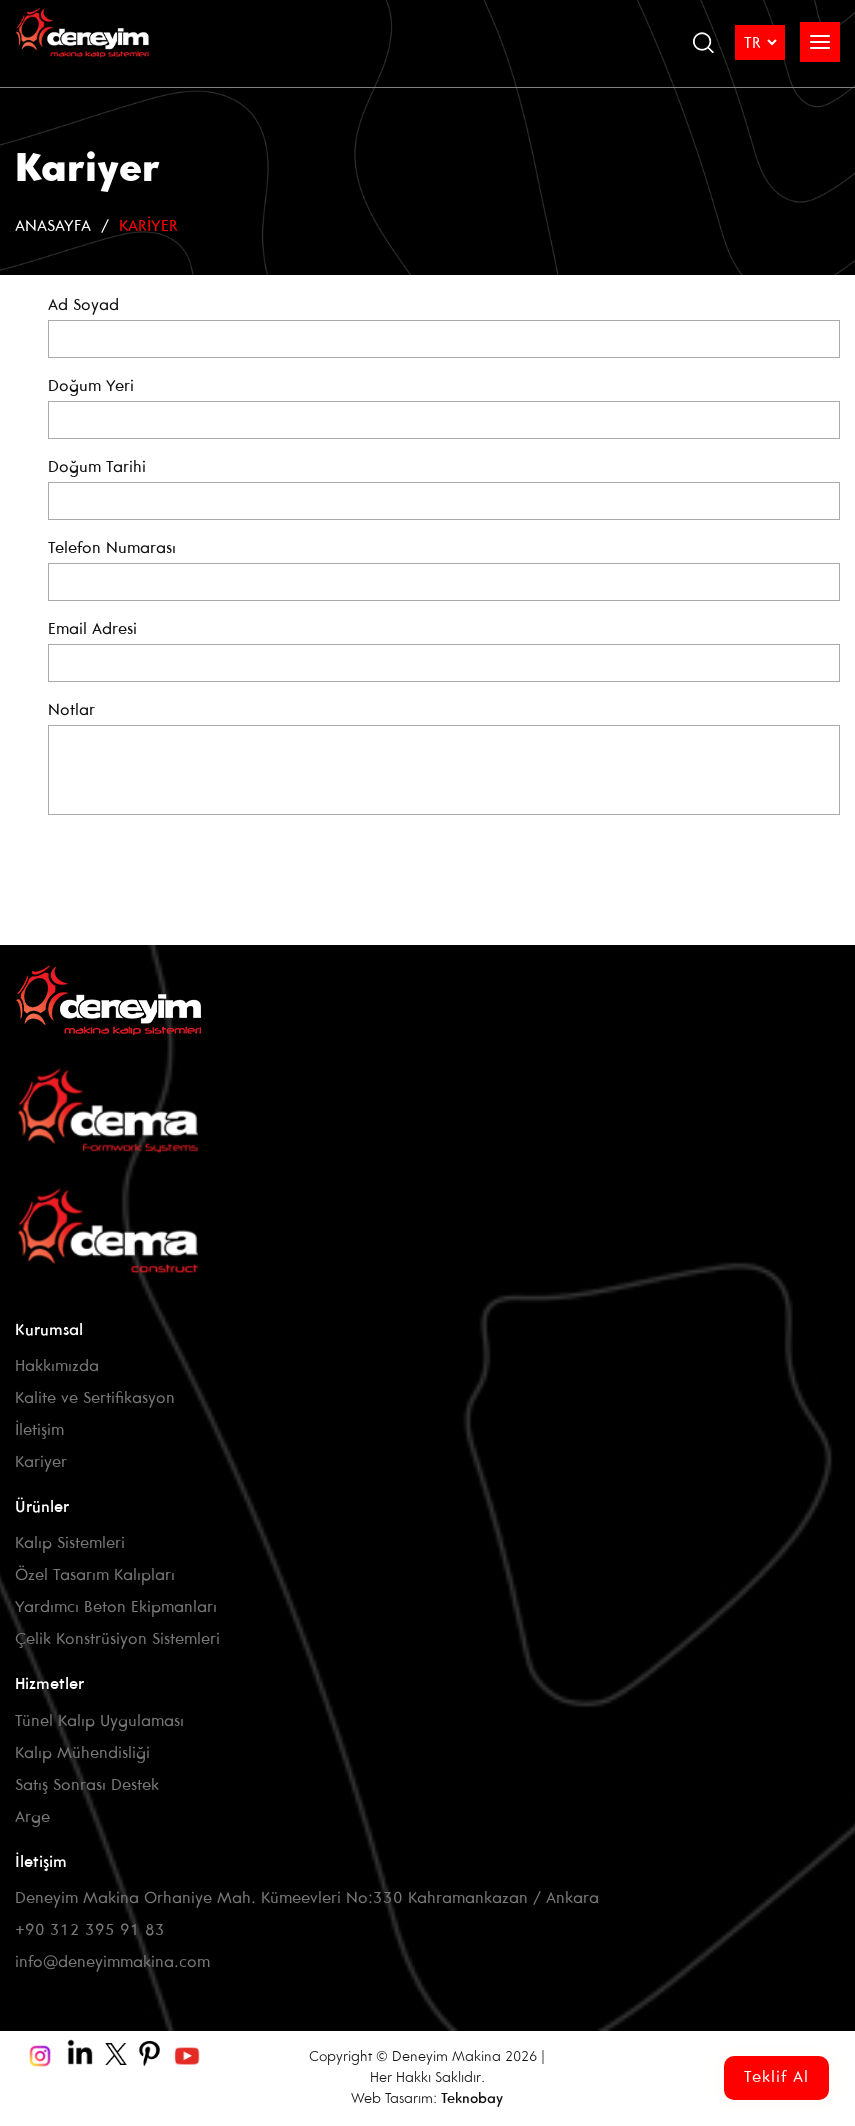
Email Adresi (92, 629)
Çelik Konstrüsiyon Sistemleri (117, 1639)
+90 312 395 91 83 (90, 1930)
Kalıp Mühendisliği (82, 1753)
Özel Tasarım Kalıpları (95, 1575)
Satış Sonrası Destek (87, 1785)
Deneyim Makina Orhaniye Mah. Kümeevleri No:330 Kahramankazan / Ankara (307, 1898)
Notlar (71, 710)
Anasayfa (53, 226)
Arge (32, 1817)
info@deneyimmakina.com (112, 1962)
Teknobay (472, 2099)
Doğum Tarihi (97, 467)
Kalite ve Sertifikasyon (95, 1398)
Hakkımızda (57, 1366)
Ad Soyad (83, 305)
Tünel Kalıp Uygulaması (99, 1721)
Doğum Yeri (91, 386)
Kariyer (148, 226)
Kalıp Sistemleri (70, 1543)
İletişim (39, 1430)
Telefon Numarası (112, 548)
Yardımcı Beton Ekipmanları (116, 1607)
